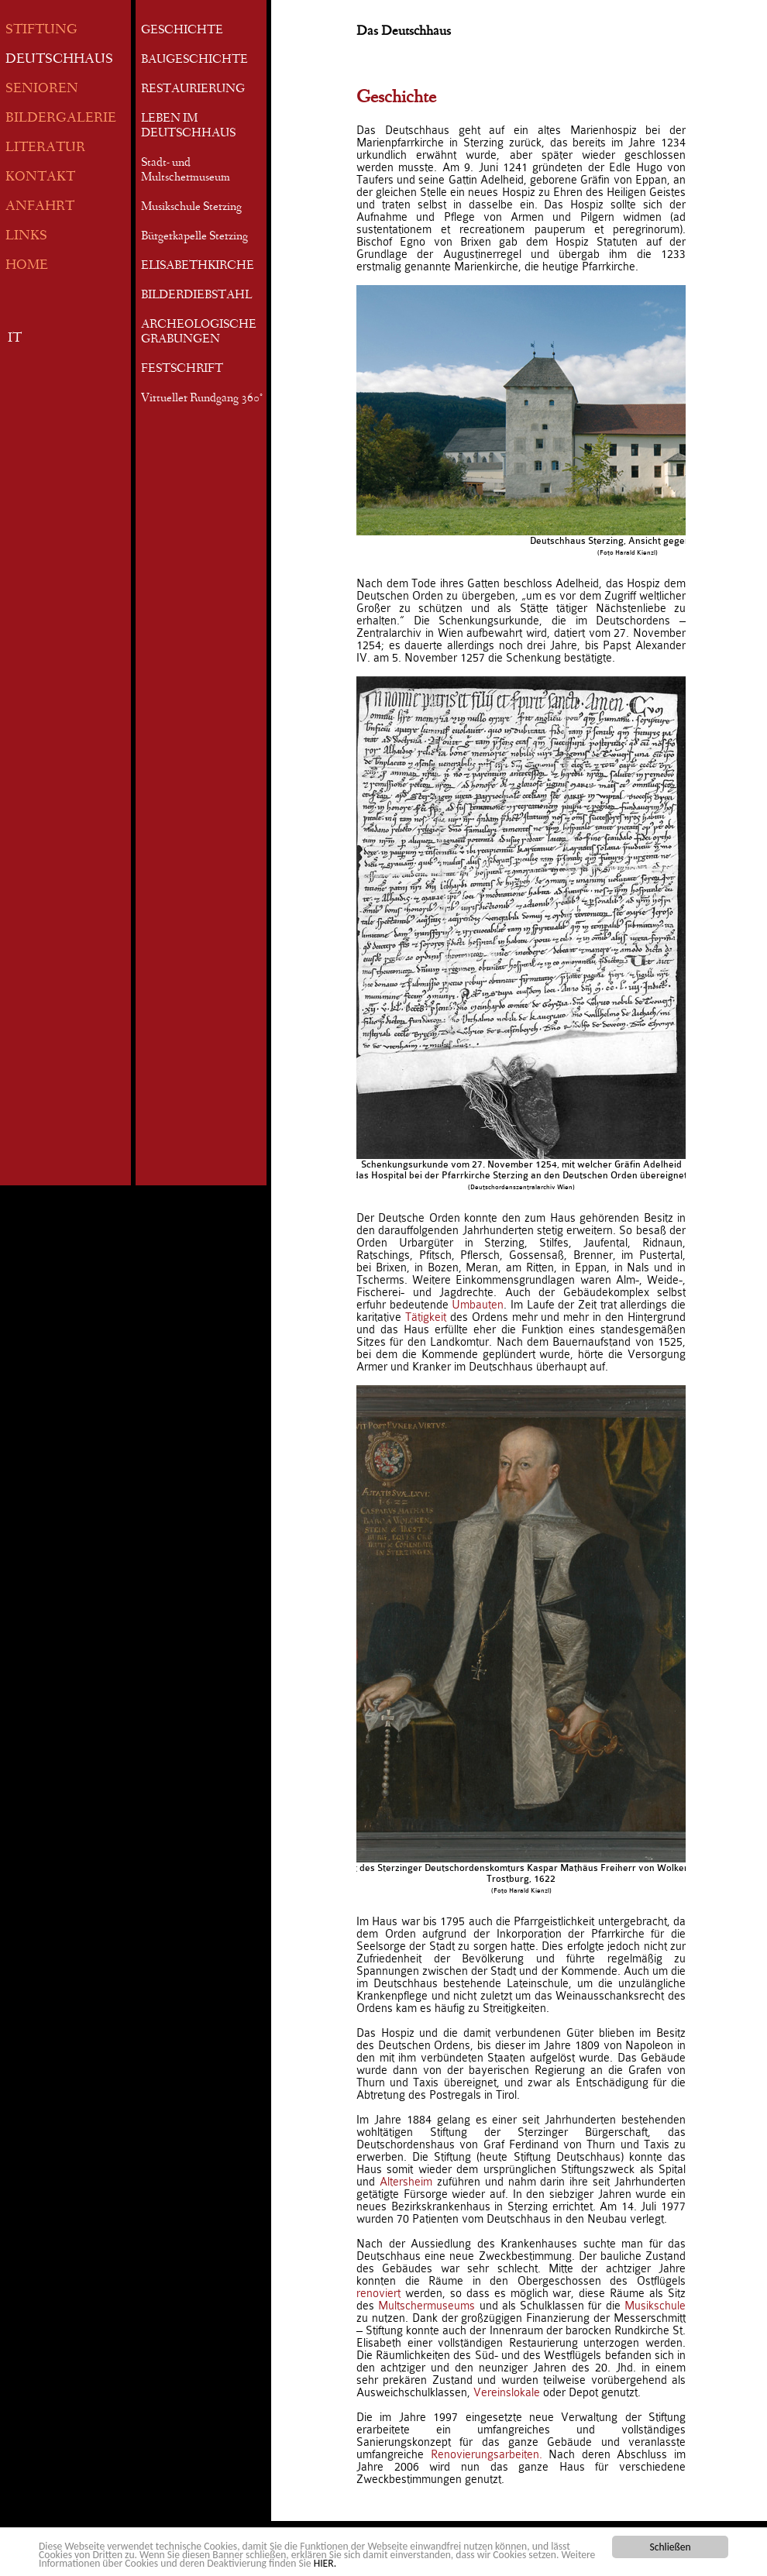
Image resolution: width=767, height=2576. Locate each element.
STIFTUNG (41, 30)
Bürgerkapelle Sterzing (194, 237)
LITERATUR (45, 148)
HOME (26, 266)
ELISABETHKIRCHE (197, 266)
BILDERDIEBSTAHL (196, 296)
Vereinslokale (506, 2392)
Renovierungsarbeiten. (486, 2454)
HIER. (325, 2564)
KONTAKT (40, 177)
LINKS (26, 236)
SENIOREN (41, 89)
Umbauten (478, 1304)
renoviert (378, 2293)
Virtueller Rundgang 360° (202, 399)
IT (15, 339)
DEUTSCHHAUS (59, 60)
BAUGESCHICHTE (194, 60)
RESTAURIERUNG (193, 90)
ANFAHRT (39, 207)
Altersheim (406, 2181)
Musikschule (655, 2305)
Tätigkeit (425, 1317)
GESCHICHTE (182, 31)
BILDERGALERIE (60, 119)
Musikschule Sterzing (191, 207)
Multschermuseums (426, 2305)
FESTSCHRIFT (182, 369)
